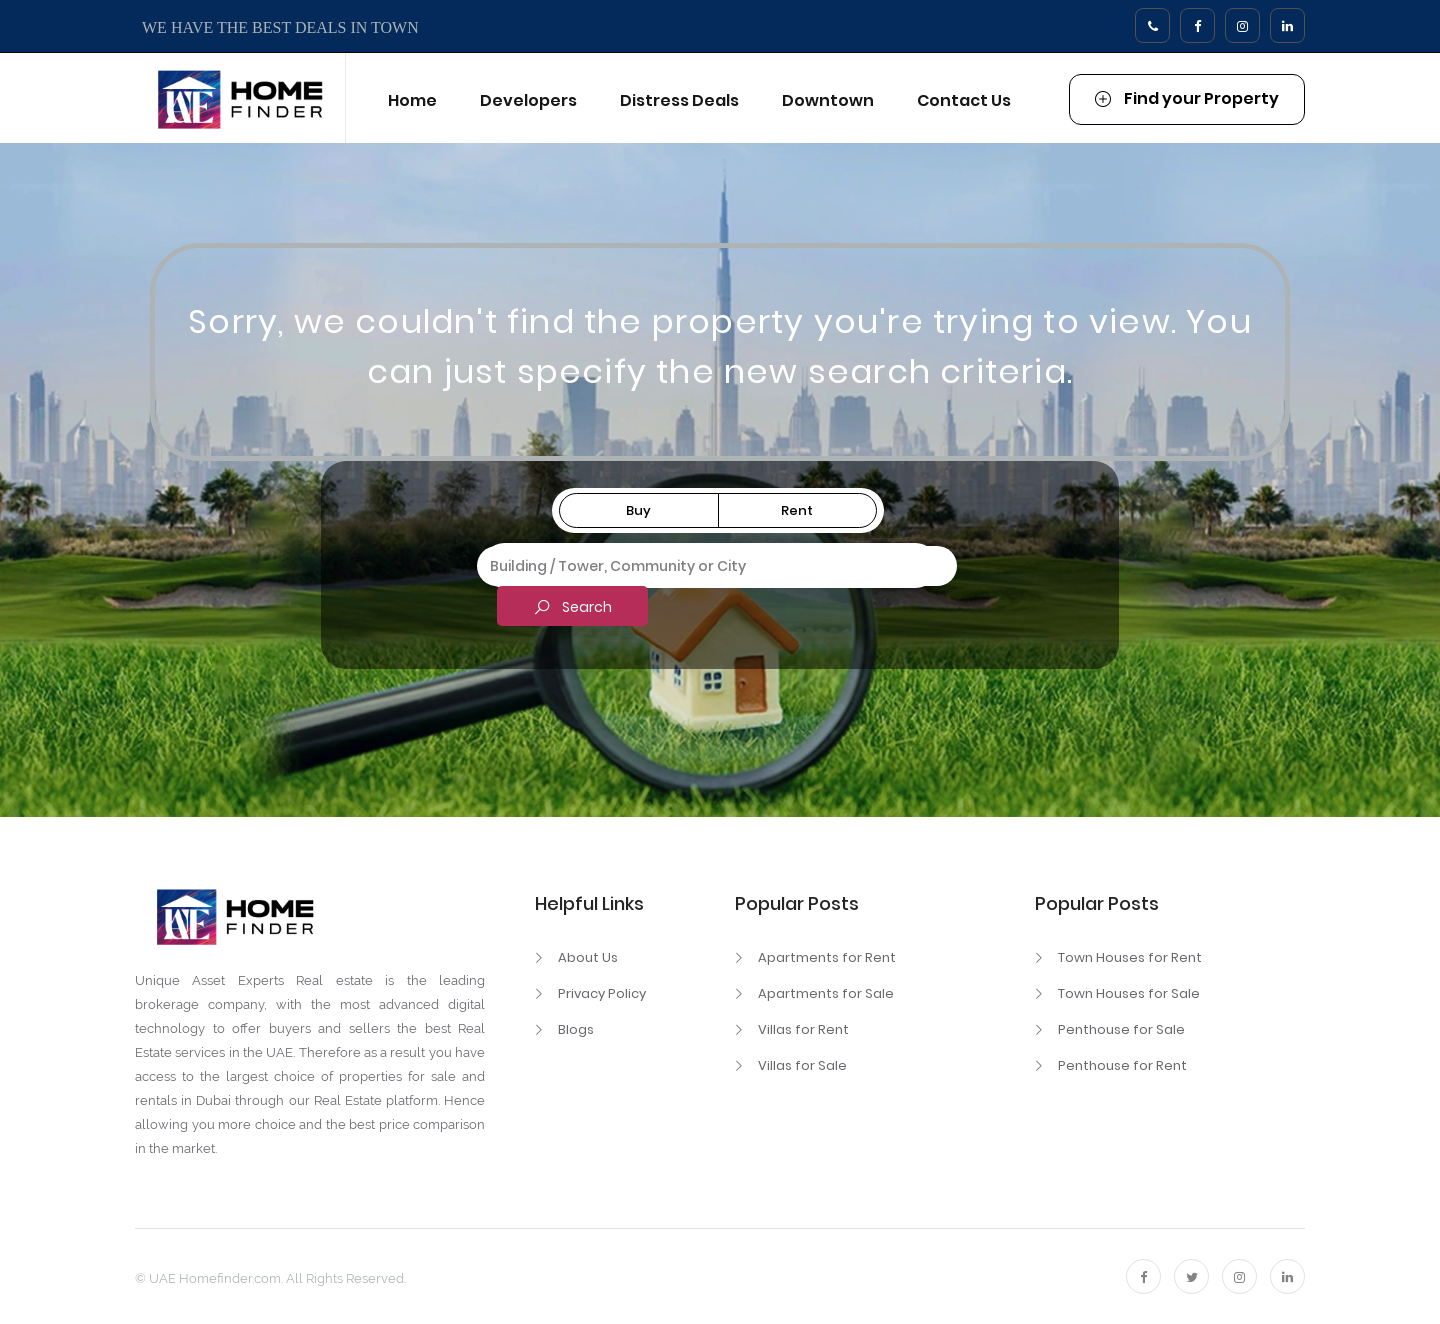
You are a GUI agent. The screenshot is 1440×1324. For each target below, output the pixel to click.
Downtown (828, 100)
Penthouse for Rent (1122, 1065)
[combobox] (717, 566)
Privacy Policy (602, 993)
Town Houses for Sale (1129, 993)
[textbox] (717, 563)
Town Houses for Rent (1130, 957)
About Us (588, 957)
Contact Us (964, 100)
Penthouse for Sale (1121, 1029)
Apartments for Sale (826, 993)
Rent (797, 510)
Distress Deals (679, 100)
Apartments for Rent (827, 957)
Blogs (576, 1029)
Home (412, 100)
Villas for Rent (803, 1029)
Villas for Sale (802, 1065)
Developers (528, 100)
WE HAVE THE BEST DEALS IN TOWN (280, 27)
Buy (638, 510)
